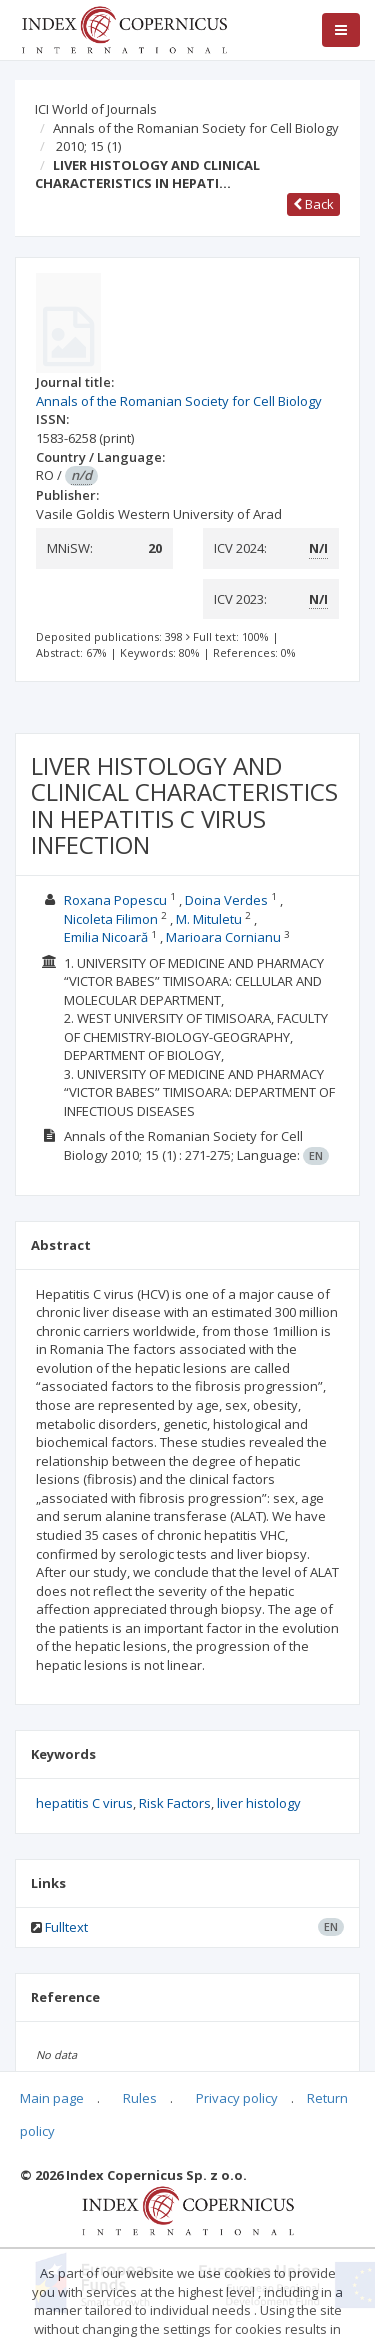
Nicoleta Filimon (112, 919)
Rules (140, 2098)
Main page (52, 2098)
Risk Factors (175, 1803)
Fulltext (66, 1927)
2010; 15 (88, 146)
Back (313, 204)
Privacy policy (237, 2098)
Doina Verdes (228, 900)
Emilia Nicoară (107, 937)
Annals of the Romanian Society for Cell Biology (196, 128)
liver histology (259, 1803)
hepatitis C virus (84, 1803)
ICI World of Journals (96, 109)
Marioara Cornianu (225, 937)
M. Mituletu (210, 919)
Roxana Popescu (117, 900)
